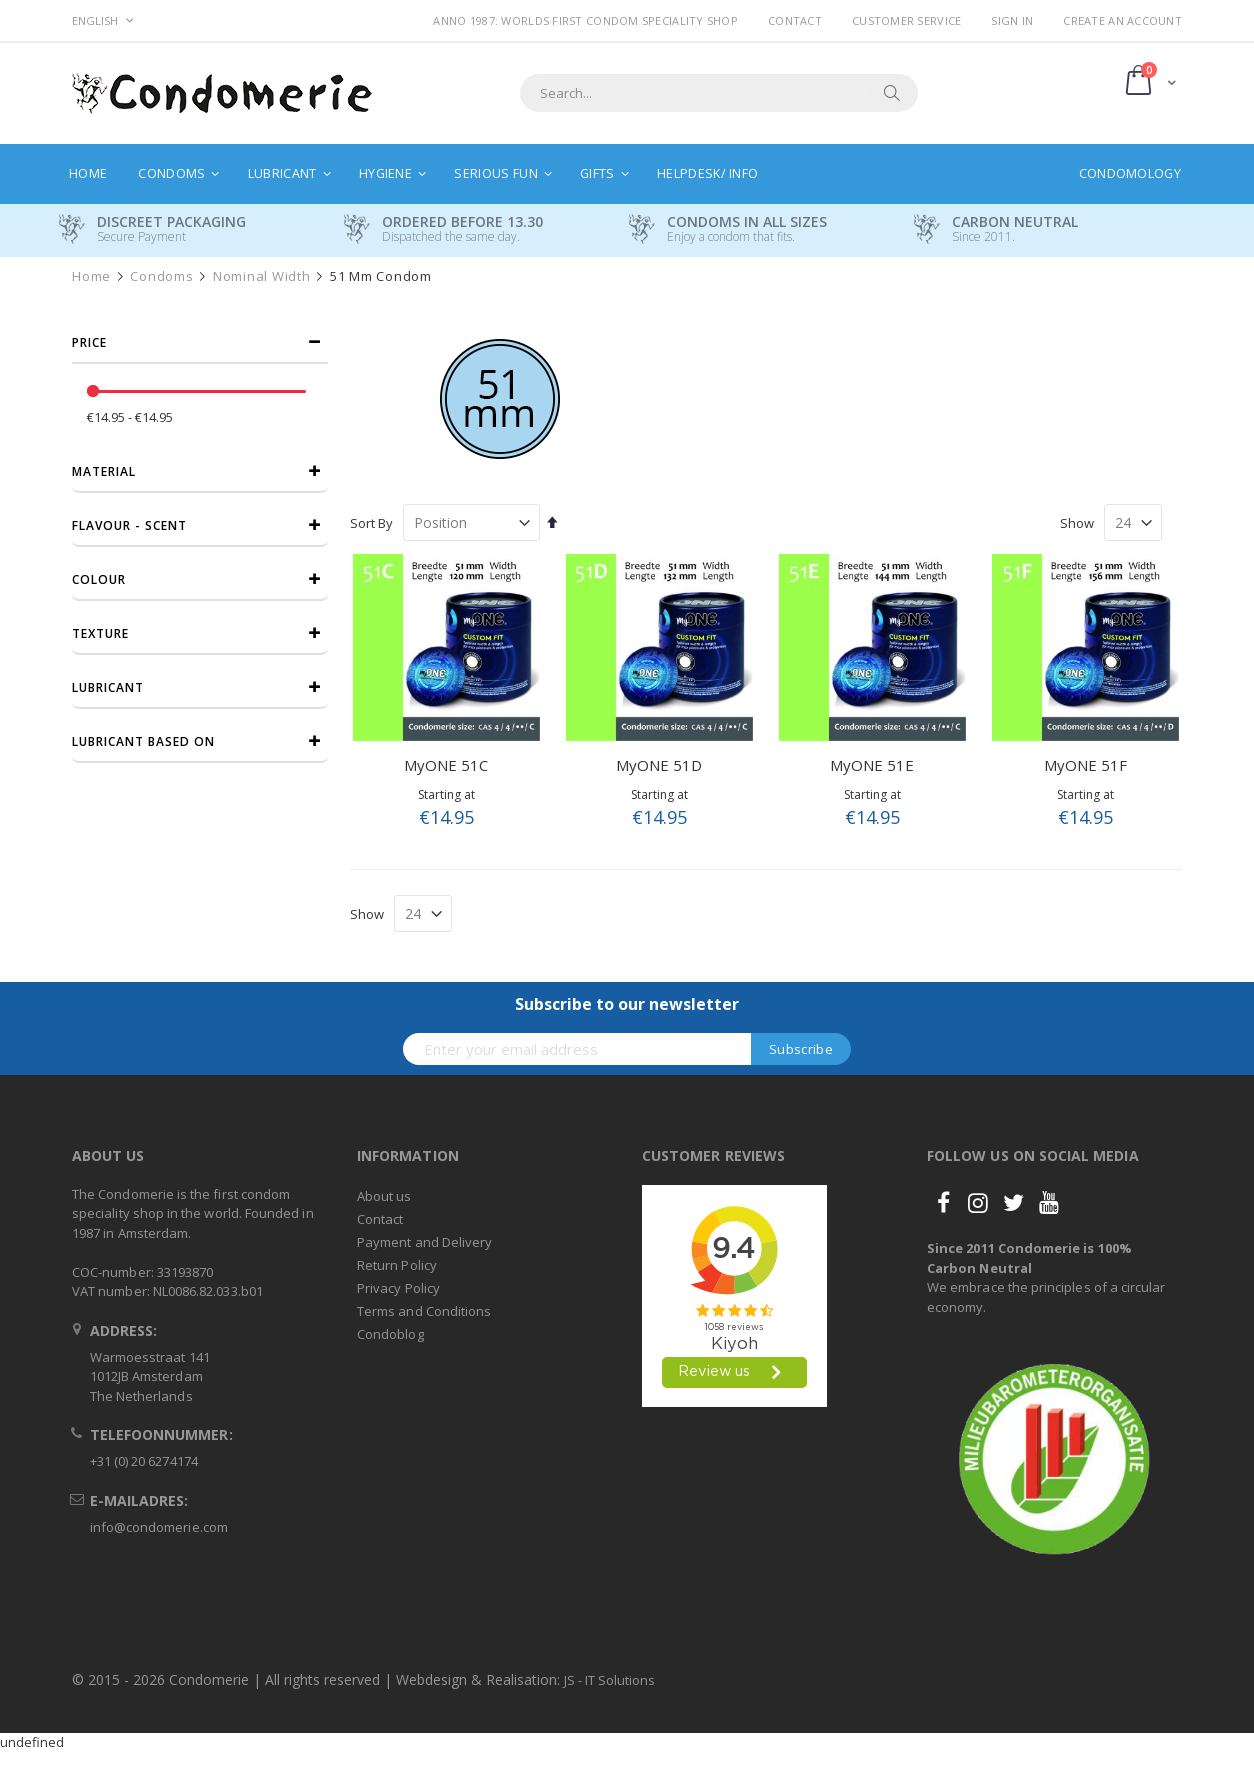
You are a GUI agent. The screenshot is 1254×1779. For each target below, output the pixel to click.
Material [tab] (104, 471)
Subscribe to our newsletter (627, 1004)
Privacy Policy (398, 1288)
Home (91, 276)
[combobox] (719, 93)
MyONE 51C (446, 765)
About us (384, 1196)
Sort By (371, 523)
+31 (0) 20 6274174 (144, 1461)
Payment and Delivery (424, 1242)
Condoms (161, 276)
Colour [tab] (99, 579)
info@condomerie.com (159, 1527)
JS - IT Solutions (609, 1680)
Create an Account (1122, 20)
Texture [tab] (100, 633)
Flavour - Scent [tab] (129, 525)
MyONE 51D (659, 765)
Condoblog (390, 1334)
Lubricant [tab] (108, 687)
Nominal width (262, 276)
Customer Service (906, 20)
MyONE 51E (872, 765)
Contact (795, 20)
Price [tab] (89, 342)
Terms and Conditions (424, 1311)
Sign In (1012, 20)
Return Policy (397, 1265)
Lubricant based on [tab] (143, 741)
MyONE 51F (1085, 765)
